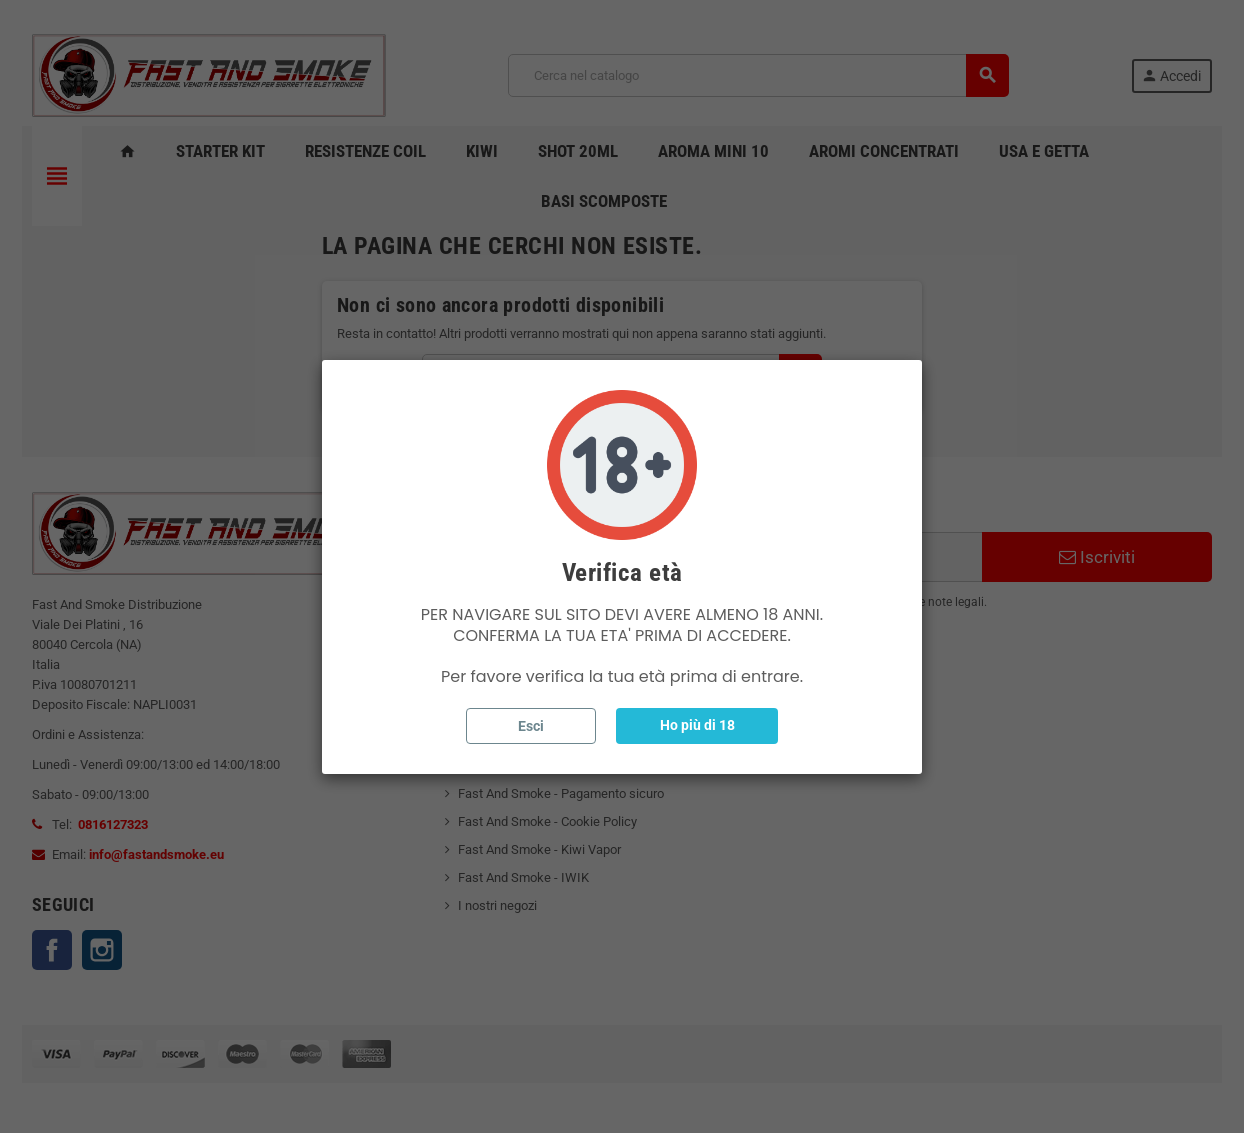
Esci (531, 726)
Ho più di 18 (697, 725)
